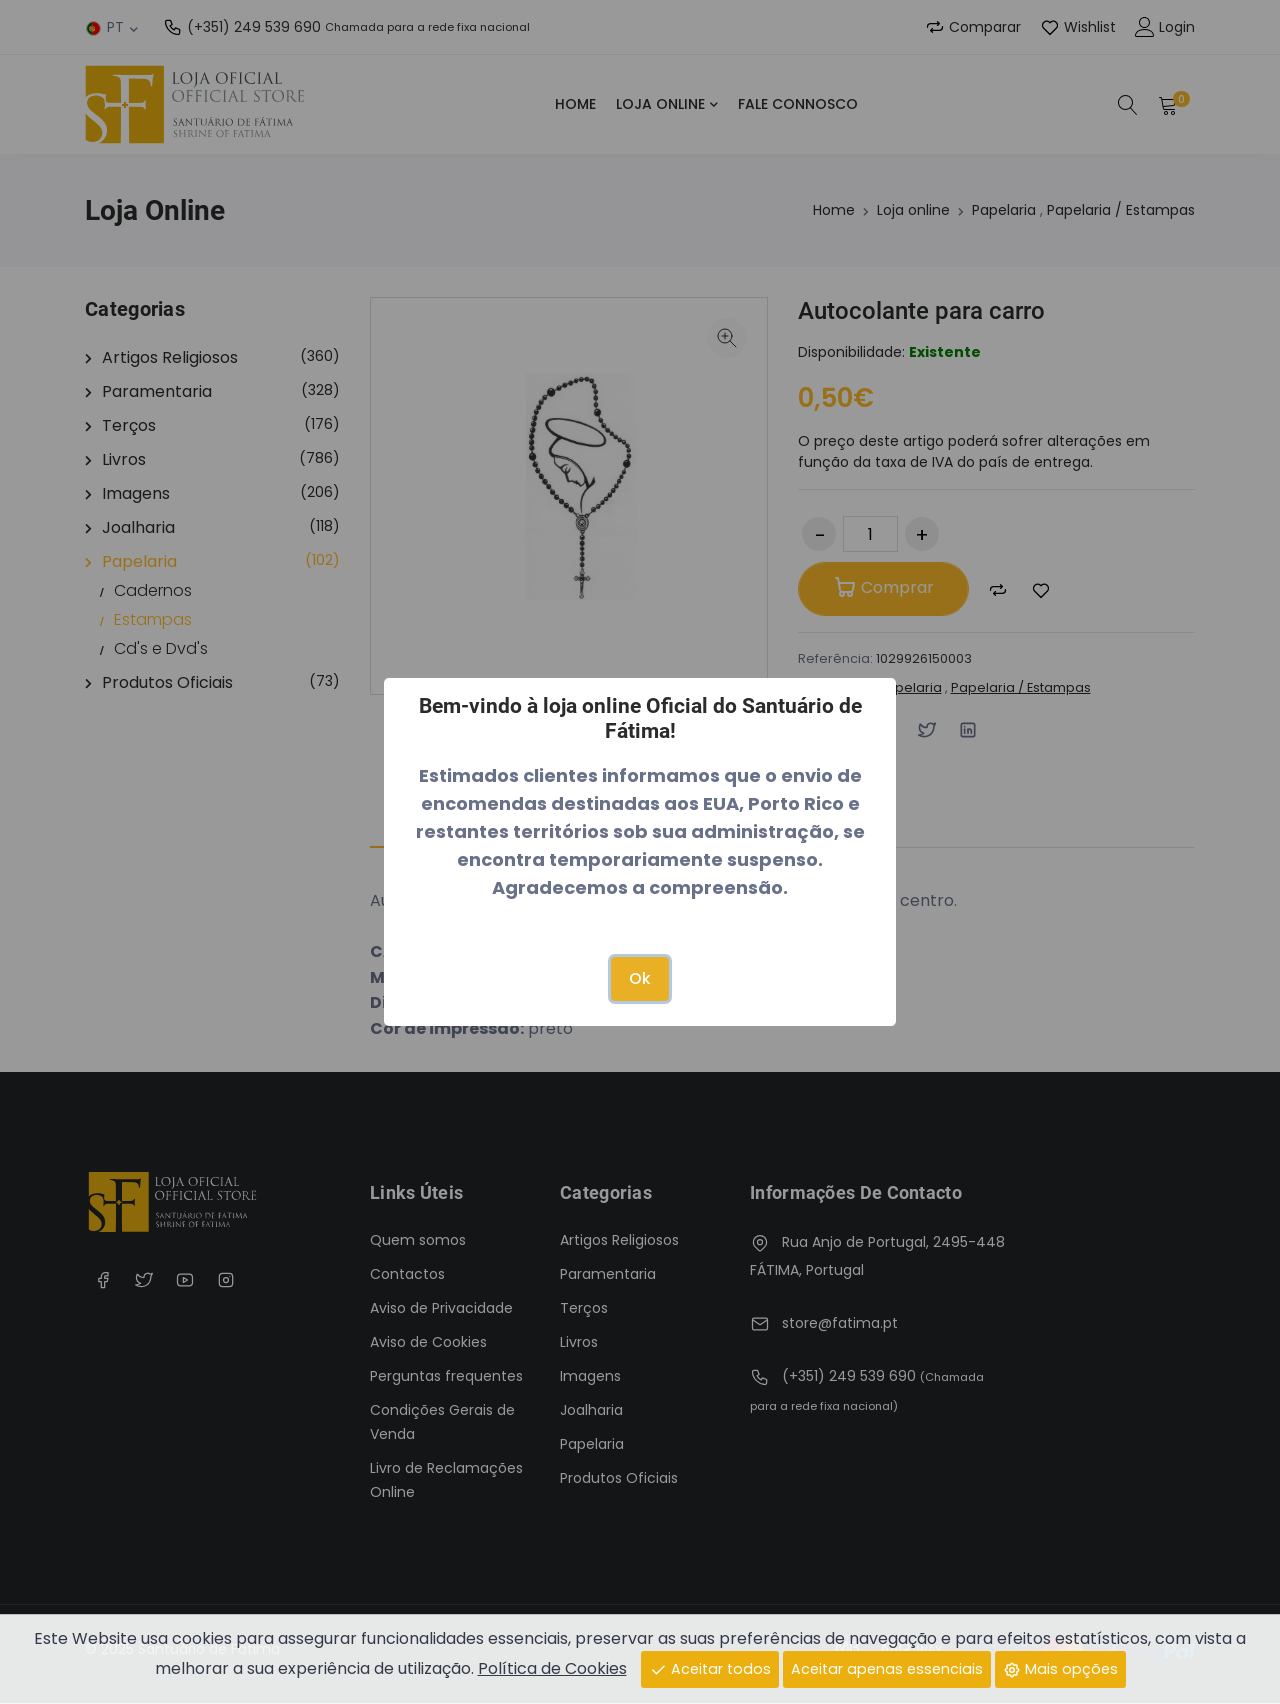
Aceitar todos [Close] (710, 1668)
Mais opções (1060, 1668)
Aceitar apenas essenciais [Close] (887, 1668)
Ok (640, 978)
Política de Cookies (552, 1667)
